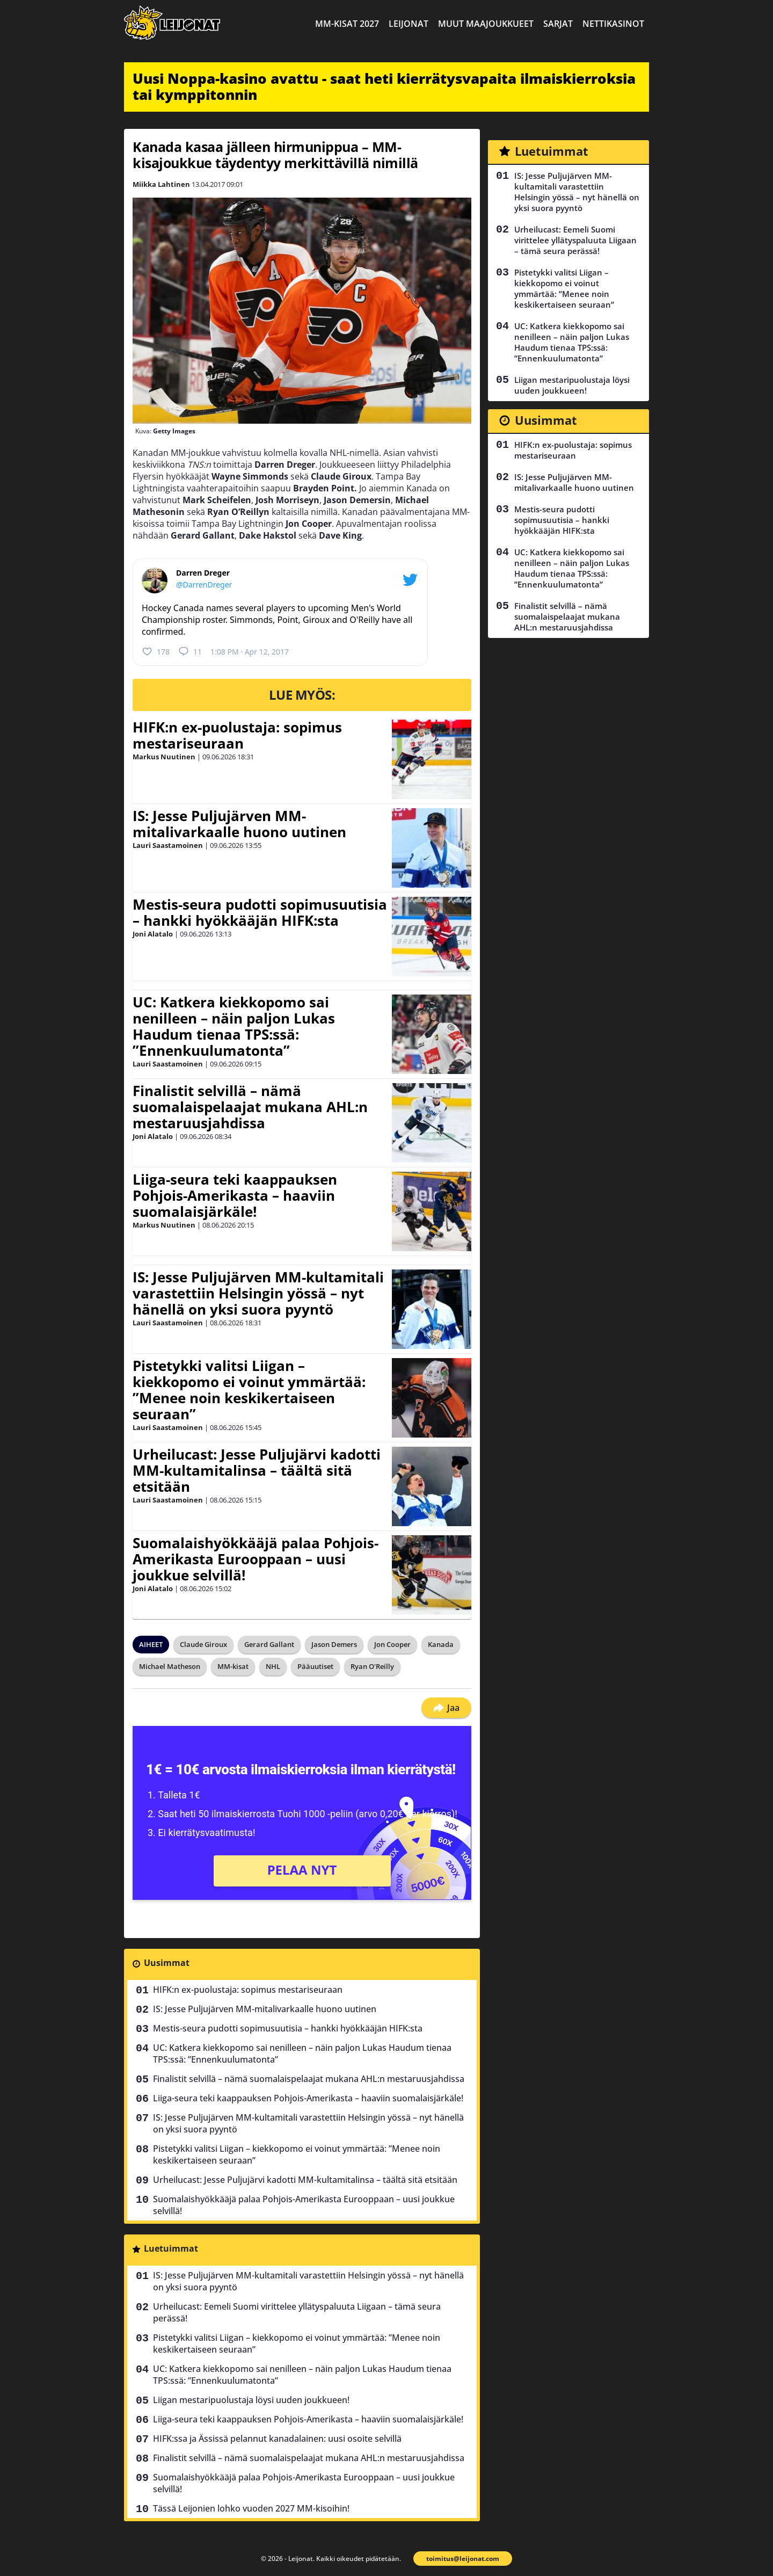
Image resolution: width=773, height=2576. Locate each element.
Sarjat (558, 24)
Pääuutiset (315, 1666)
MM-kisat (233, 1666)
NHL (273, 1666)
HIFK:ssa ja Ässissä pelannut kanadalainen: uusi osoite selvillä (277, 2438)
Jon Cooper (392, 1644)
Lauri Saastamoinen (168, 845)
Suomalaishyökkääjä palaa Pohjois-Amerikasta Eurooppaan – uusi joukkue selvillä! (255, 1559)
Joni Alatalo (153, 934)
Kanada (441, 1644)
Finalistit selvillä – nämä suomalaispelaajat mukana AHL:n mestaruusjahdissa (250, 1107)
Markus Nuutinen (164, 756)
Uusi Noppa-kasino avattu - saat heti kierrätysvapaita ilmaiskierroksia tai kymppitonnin (384, 86)
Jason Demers (334, 1644)
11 (190, 651)
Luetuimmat (171, 2248)
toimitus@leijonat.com (462, 2558)
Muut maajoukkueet (486, 24)
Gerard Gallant (269, 1644)
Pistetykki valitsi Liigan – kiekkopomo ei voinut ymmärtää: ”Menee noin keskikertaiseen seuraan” (249, 1390)
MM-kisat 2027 (347, 24)
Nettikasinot (613, 24)
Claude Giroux (203, 1644)
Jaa (446, 1708)
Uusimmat (166, 1963)
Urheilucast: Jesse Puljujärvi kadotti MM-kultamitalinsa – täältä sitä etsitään (257, 1470)
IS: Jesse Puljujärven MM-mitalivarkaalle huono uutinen (239, 823)
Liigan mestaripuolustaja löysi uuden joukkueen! (251, 2400)
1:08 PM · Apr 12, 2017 (249, 652)
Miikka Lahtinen (161, 184)
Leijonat (408, 24)
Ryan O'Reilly (372, 1666)
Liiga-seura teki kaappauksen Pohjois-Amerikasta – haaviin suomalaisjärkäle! (235, 1195)
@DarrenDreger (204, 584)
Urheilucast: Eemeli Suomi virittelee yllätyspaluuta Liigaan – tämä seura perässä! (297, 2312)
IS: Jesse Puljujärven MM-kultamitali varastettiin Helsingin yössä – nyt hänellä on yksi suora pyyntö (258, 1293)
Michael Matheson (169, 1666)
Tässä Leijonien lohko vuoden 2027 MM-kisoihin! (251, 2508)
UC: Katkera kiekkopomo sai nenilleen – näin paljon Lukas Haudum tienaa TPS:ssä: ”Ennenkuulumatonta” (234, 1026)
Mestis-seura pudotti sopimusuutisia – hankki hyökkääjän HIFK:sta (260, 912)
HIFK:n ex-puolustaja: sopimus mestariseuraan (237, 735)
